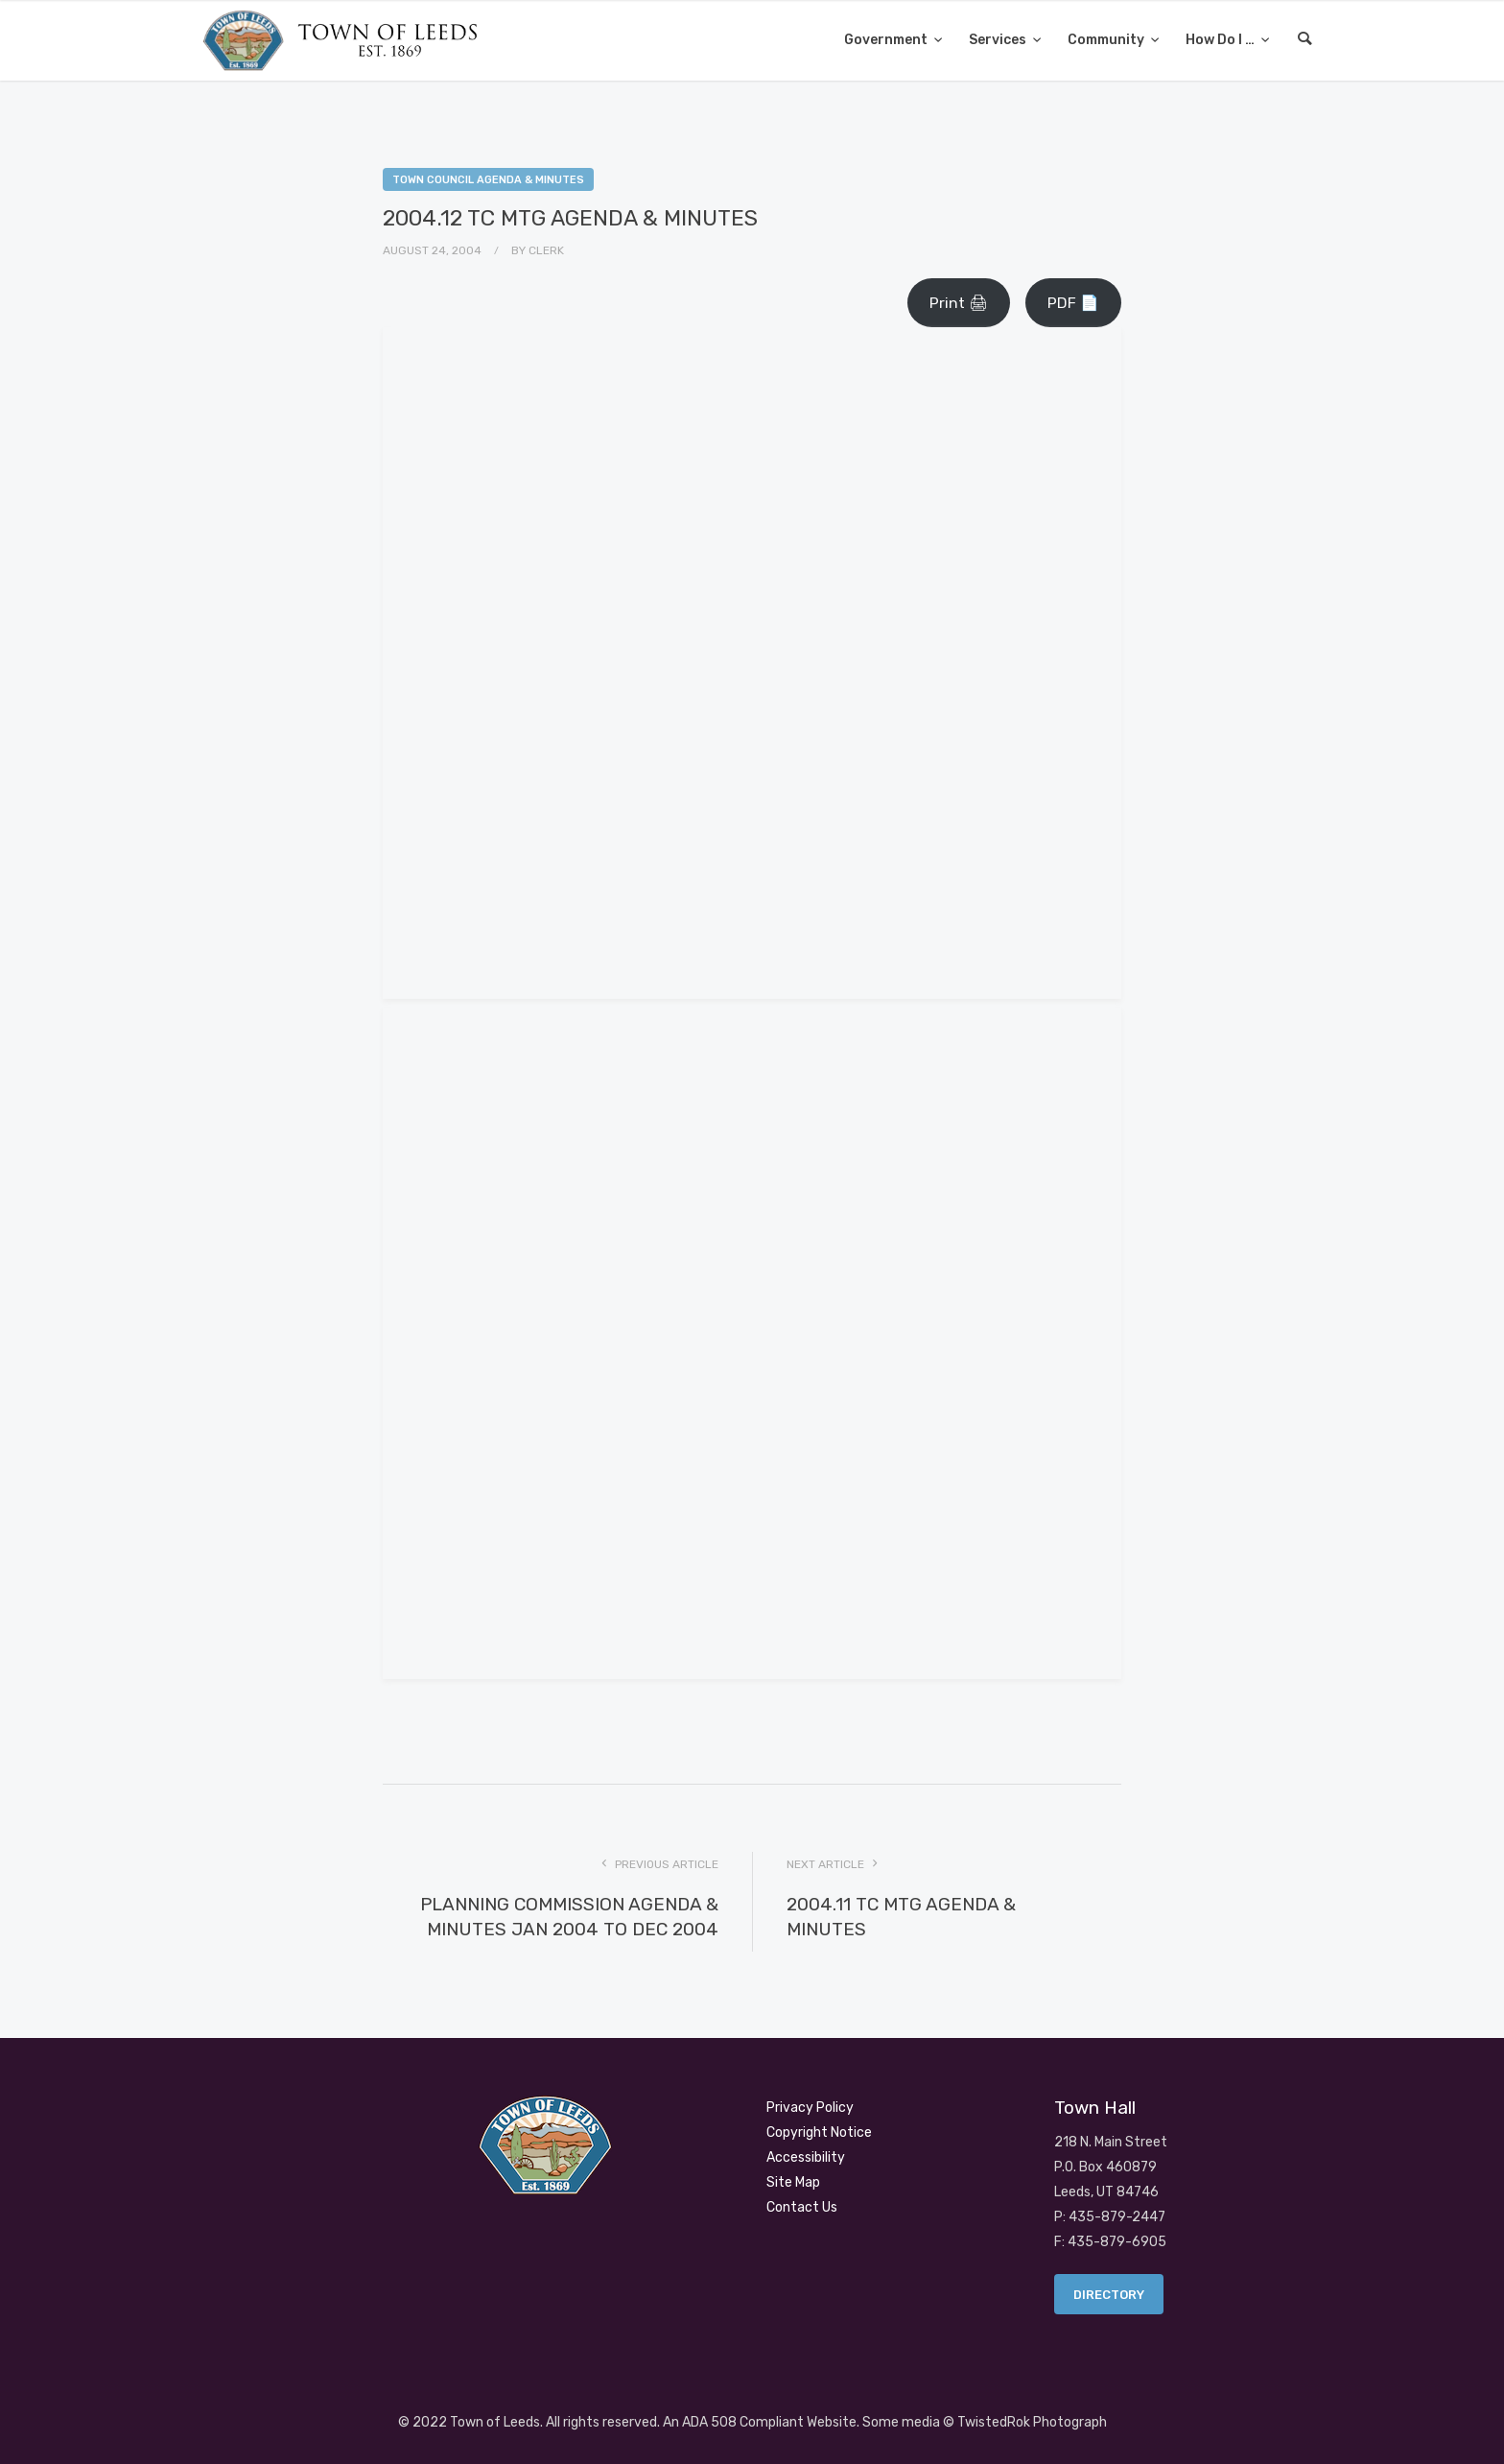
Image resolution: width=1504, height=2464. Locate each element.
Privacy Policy (810, 2107)
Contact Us (801, 2207)
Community (1107, 40)
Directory (1108, 2294)
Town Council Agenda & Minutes (488, 180)
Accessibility (805, 2157)
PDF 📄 (1073, 303)
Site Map (793, 2182)
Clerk (546, 250)
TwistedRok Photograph (1032, 2422)
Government (887, 40)
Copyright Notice (819, 2132)
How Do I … (1221, 40)
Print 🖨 (958, 303)
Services (999, 40)
